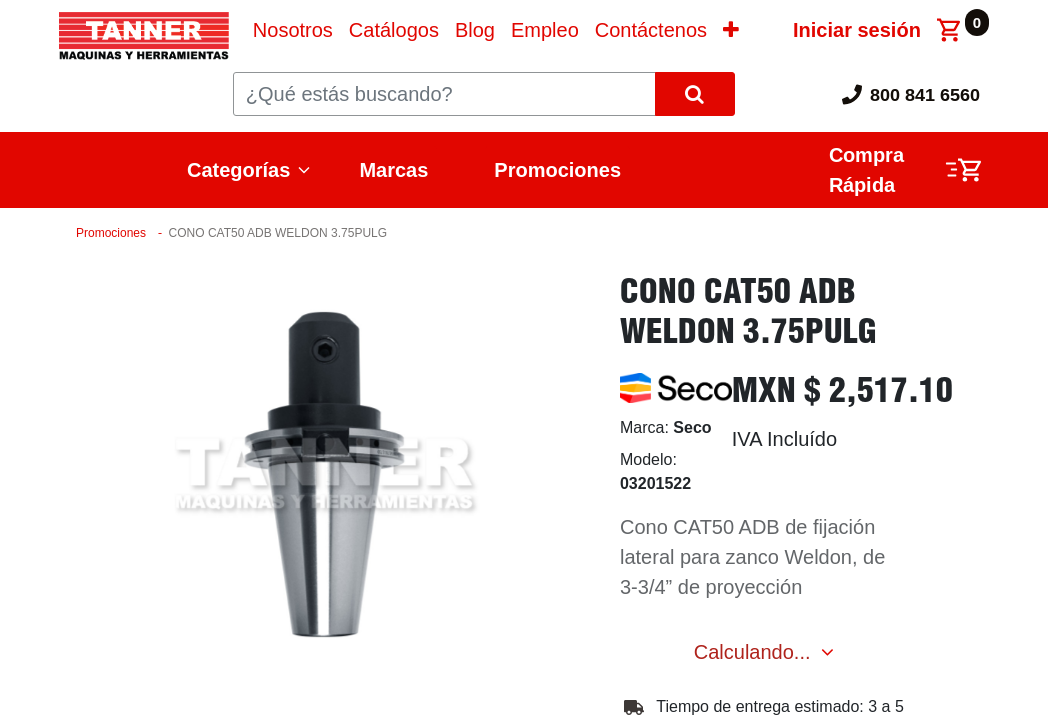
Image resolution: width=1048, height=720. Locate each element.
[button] (731, 30)
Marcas (393, 170)
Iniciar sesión (857, 30)
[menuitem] (293, 30)
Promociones (557, 170)
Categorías (238, 170)
